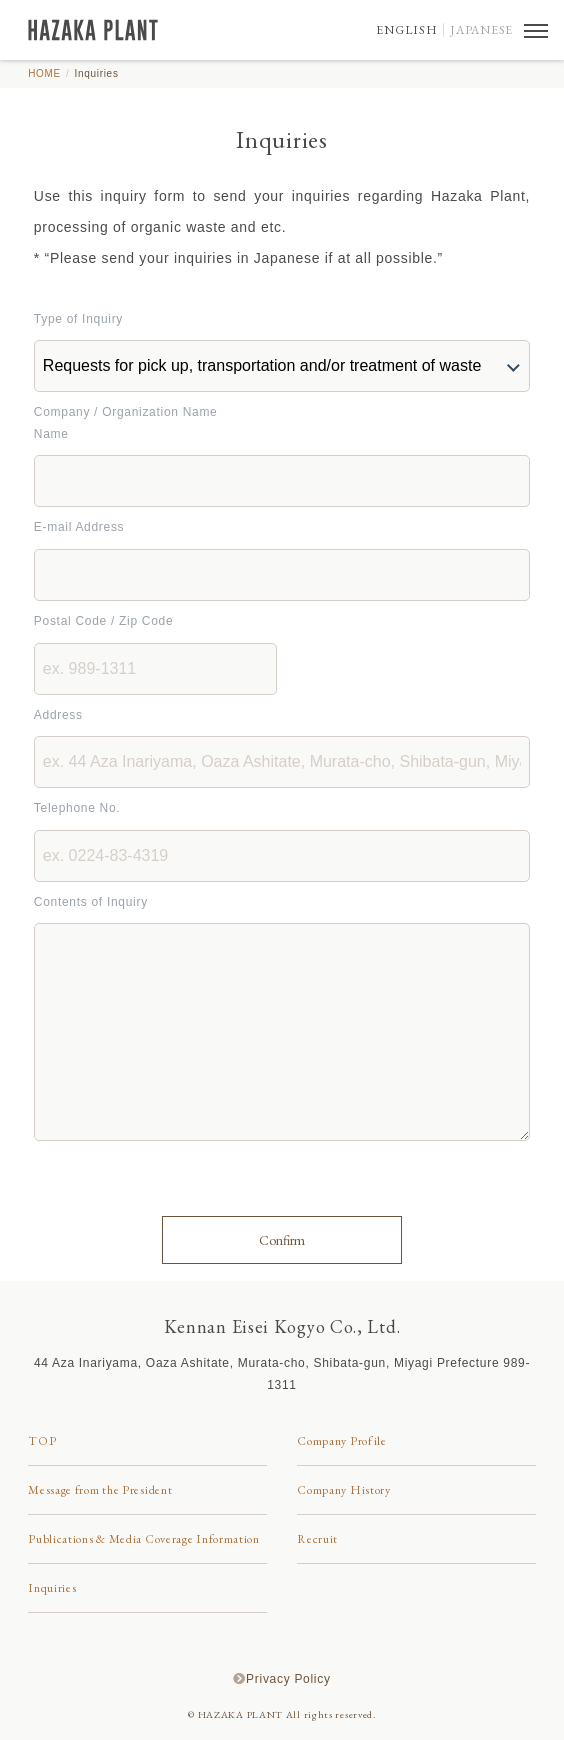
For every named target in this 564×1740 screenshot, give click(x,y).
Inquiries (52, 1588)
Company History (344, 1490)
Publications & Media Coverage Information (144, 1539)
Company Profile (342, 1441)
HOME (44, 73)
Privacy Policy (288, 1679)
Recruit (317, 1539)
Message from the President (100, 1490)
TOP (42, 1441)
